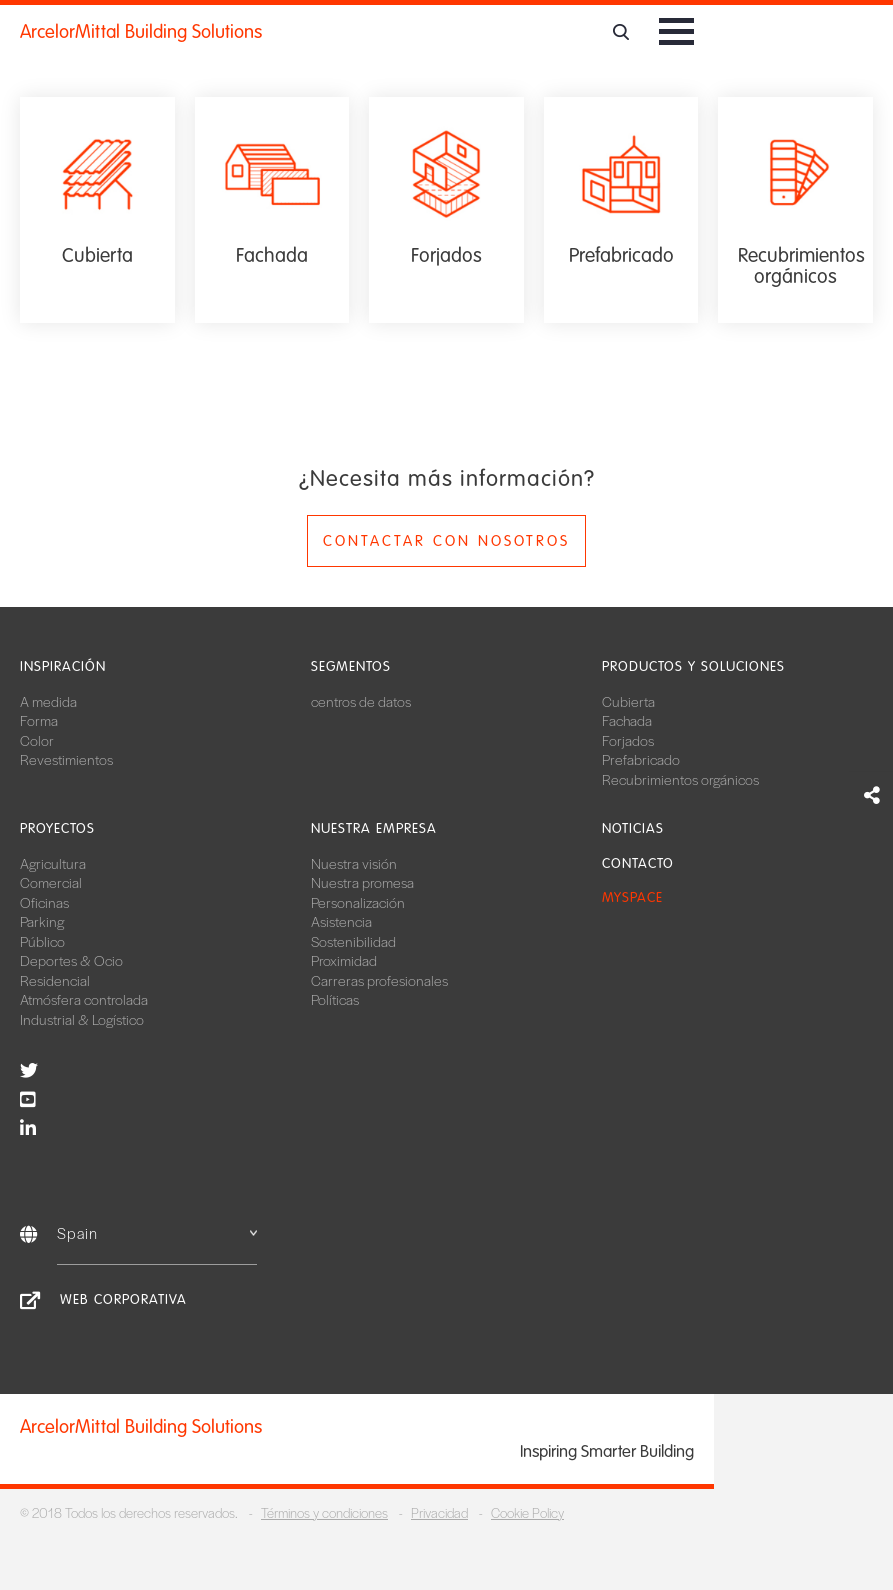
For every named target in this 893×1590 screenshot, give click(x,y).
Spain (157, 1232)
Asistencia (341, 921)
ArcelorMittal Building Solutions (141, 32)
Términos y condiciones (324, 1512)
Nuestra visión (354, 863)
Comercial (51, 882)
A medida (48, 701)
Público (42, 941)
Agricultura (53, 863)
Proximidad (344, 960)
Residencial (55, 980)
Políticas (335, 999)
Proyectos (57, 828)
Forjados (628, 740)
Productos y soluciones (693, 666)
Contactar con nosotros (446, 541)
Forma (39, 720)
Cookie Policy (527, 1512)
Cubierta (628, 701)
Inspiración (63, 666)
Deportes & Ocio (71, 960)
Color (37, 740)
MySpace (632, 897)
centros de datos (361, 701)
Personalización (358, 902)
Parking (42, 921)
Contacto (638, 863)
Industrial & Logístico (82, 1019)
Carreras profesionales (379, 980)
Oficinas (44, 902)
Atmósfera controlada (84, 999)
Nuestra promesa (362, 882)
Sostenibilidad (353, 941)
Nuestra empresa (374, 828)
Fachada (627, 720)
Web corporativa (123, 1299)
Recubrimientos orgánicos (680, 779)
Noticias (633, 828)
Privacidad (439, 1512)
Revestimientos (66, 759)
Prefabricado (641, 759)
